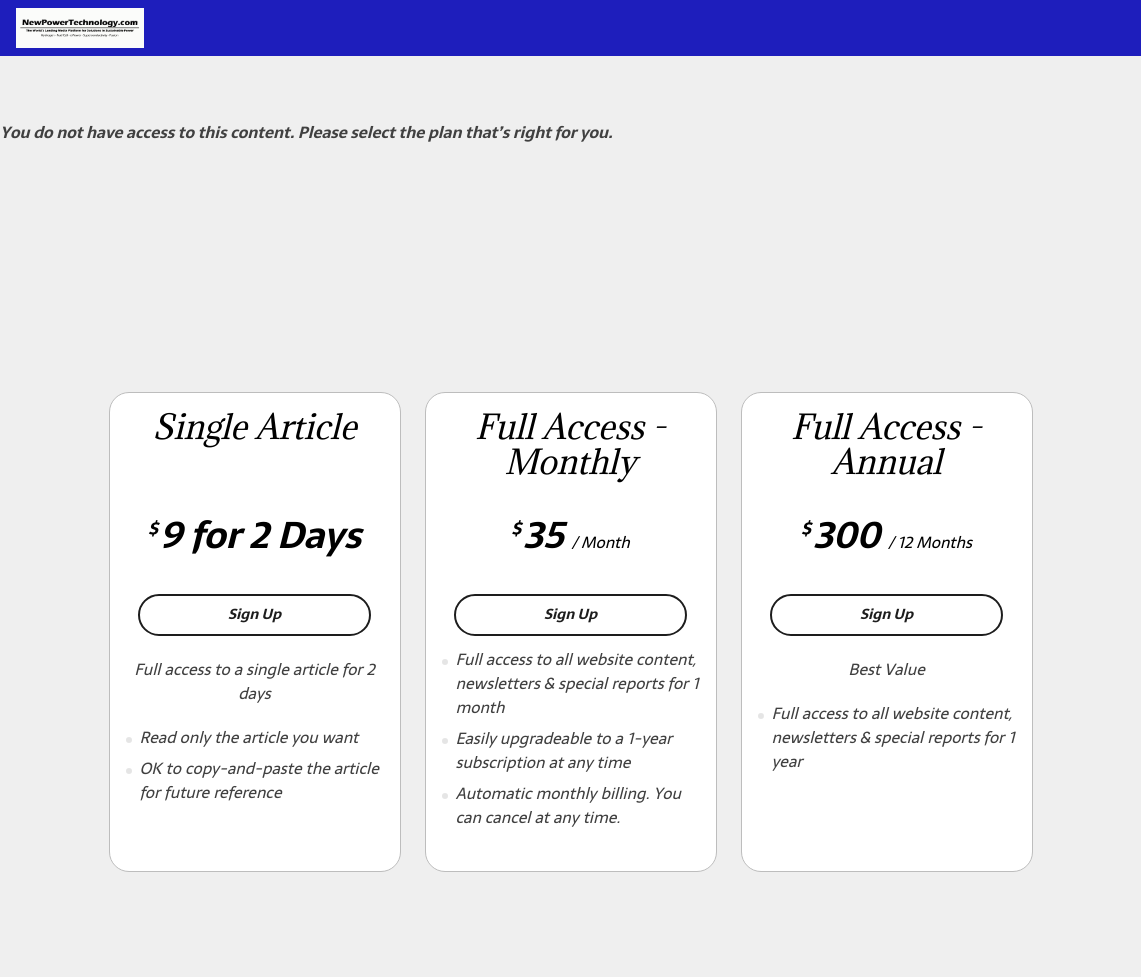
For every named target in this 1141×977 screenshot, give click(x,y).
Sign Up (299, 613)
